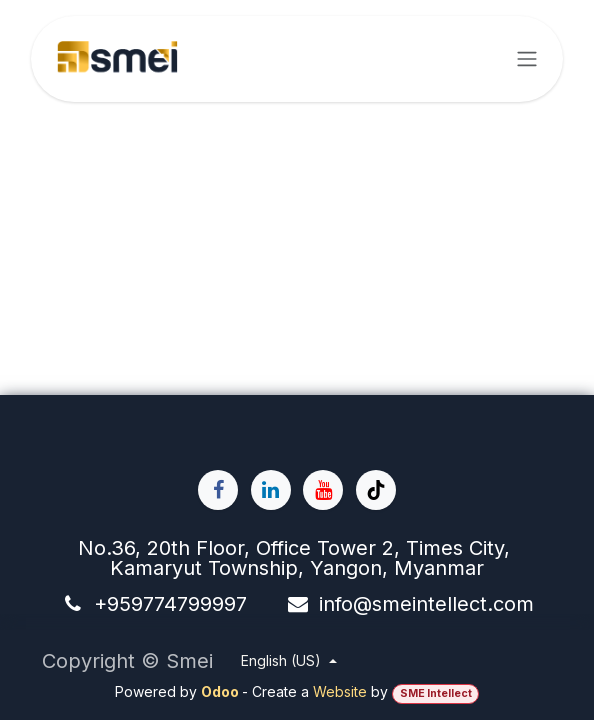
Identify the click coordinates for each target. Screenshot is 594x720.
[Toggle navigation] (527, 59)
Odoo (221, 691)
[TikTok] (376, 490)
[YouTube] (323, 490)
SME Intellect (436, 693)
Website (340, 691)
